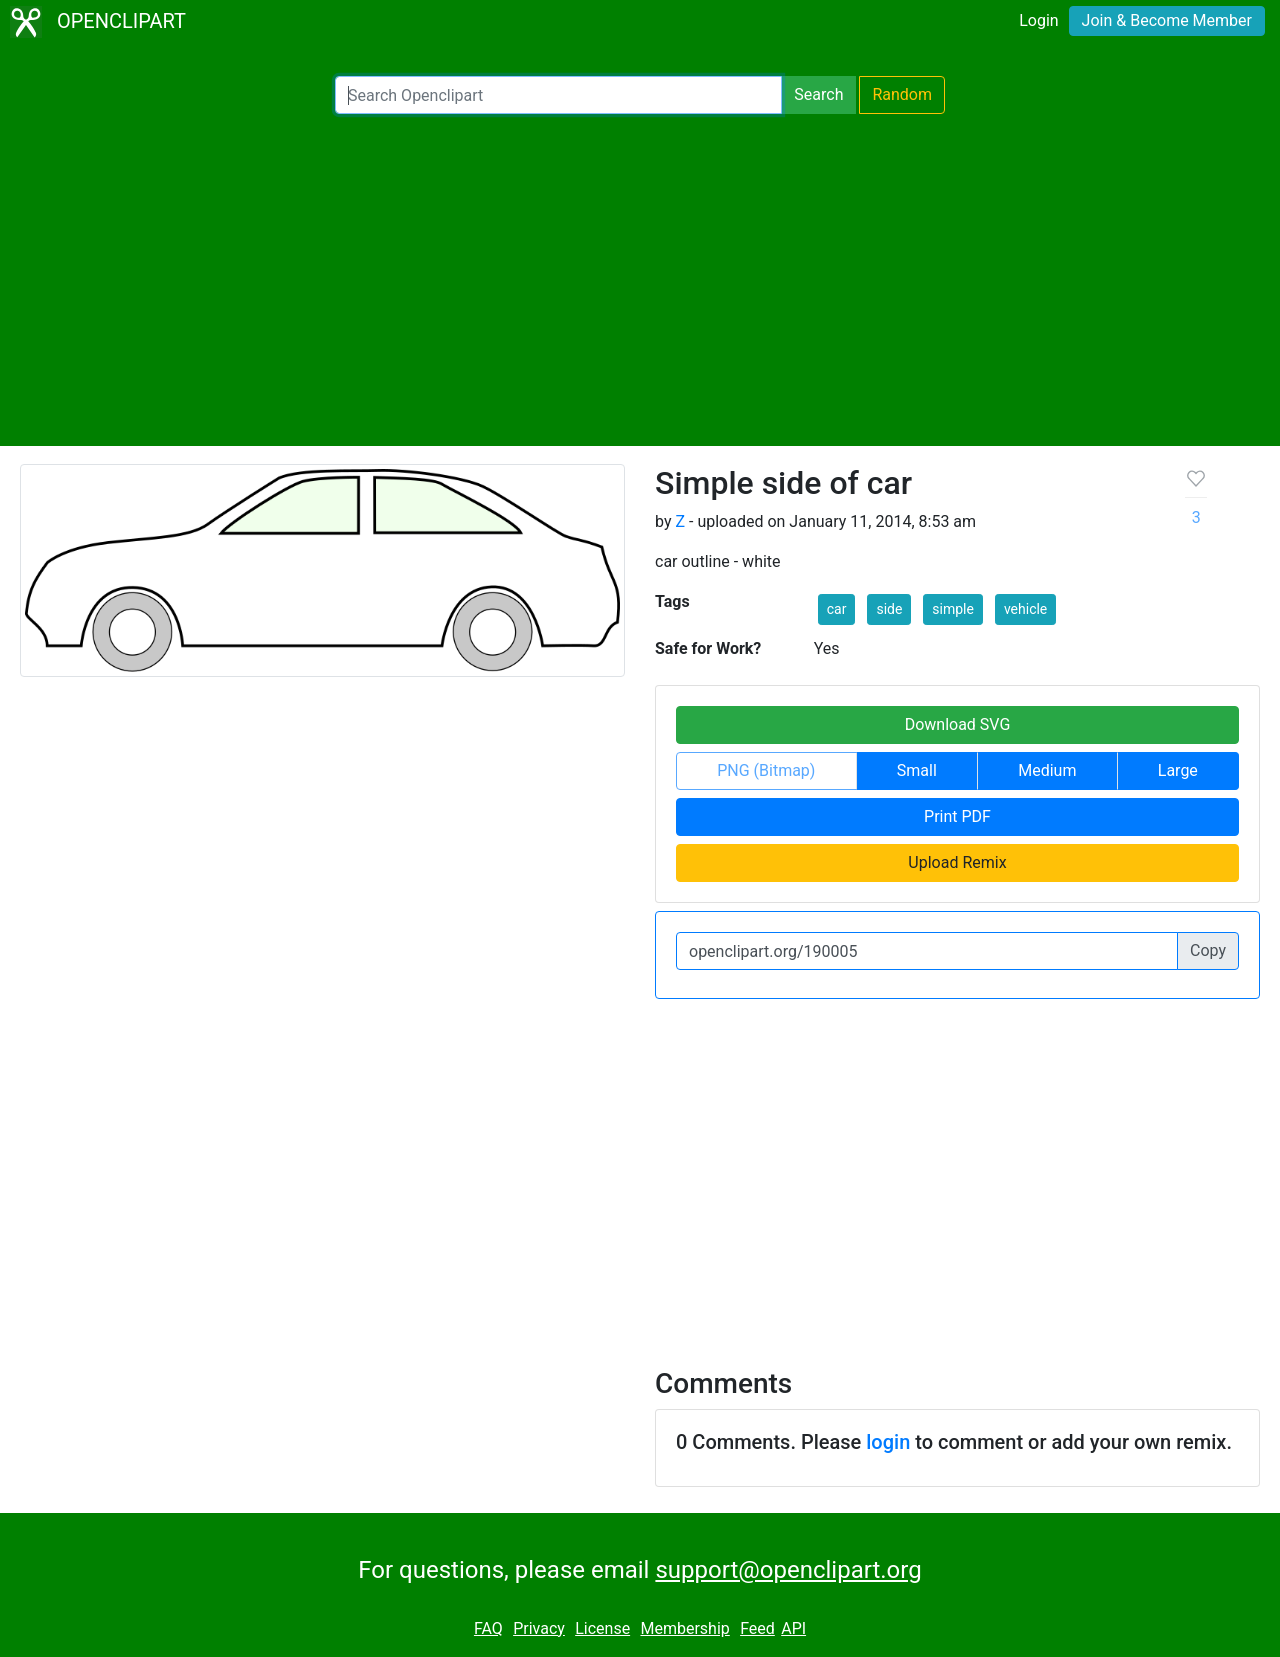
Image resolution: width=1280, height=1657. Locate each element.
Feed (757, 1628)
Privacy (539, 1628)
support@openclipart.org (788, 1570)
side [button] (889, 609)
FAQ (488, 1628)
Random (902, 94)
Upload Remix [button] (957, 862)
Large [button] (1178, 770)
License (602, 1628)
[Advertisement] (640, 280)
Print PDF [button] (957, 816)
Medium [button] (1047, 770)
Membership (684, 1628)
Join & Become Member (1167, 20)
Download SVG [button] (958, 724)
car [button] (837, 609)
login (888, 1442)
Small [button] (917, 770)
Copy (1208, 950)
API (793, 1628)
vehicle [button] (1025, 609)
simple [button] (953, 609)
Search (818, 94)
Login (1038, 20)
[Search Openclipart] (558, 95)
